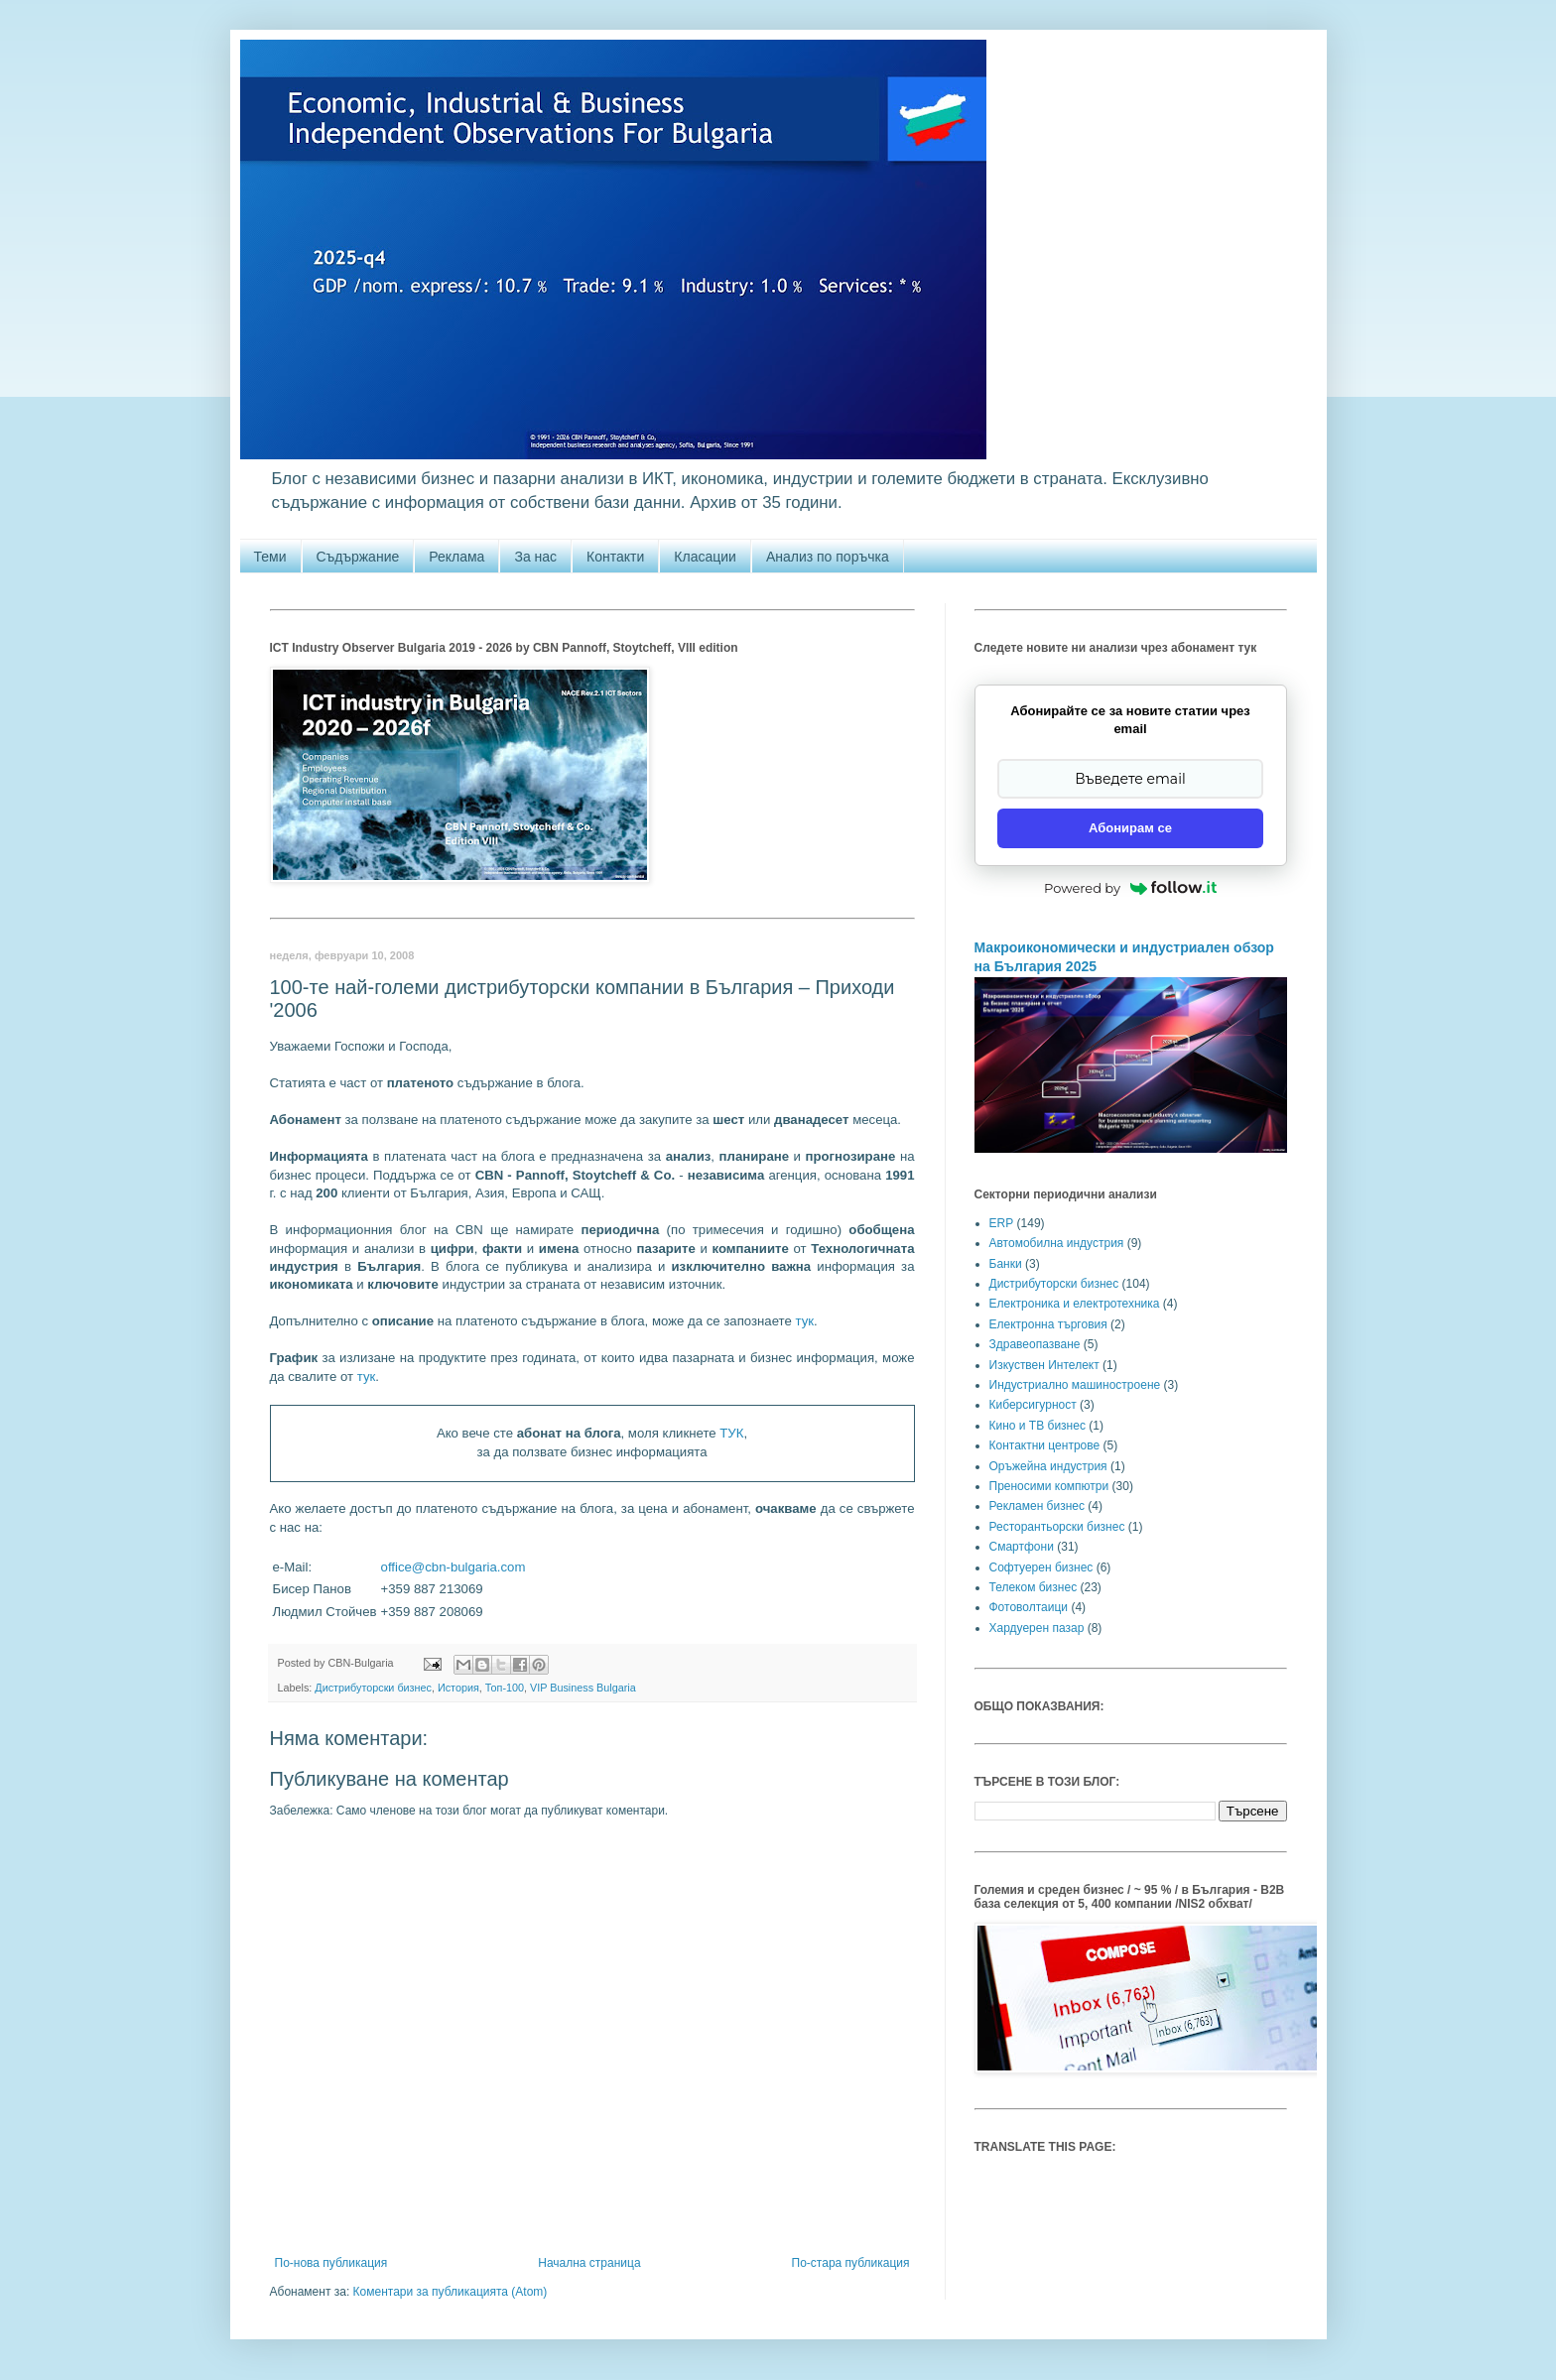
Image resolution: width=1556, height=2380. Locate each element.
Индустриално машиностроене (1075, 1385)
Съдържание (358, 556)
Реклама (456, 556)
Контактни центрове (1045, 1445)
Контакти (615, 556)
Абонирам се (1130, 827)
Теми (270, 556)
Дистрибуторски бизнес (373, 1687)
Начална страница (589, 2263)
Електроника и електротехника (1074, 1304)
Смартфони (1021, 1547)
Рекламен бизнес (1037, 1506)
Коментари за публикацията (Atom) (450, 2292)
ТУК (731, 1433)
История (458, 1687)
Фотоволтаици (1029, 1607)
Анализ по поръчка (827, 556)
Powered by (1130, 888)
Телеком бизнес (1033, 1587)
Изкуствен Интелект (1044, 1365)
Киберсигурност (1033, 1405)
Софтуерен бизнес (1041, 1567)
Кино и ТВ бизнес (1037, 1426)
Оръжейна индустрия (1048, 1466)
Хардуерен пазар (1037, 1628)
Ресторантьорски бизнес (1057, 1527)
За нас (535, 556)
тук (804, 1321)
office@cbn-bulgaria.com (453, 1567)
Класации (705, 556)
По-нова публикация (331, 2263)
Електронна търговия (1048, 1324)
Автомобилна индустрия (1056, 1243)
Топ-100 (504, 1687)
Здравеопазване (1035, 1344)
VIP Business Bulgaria (583, 1687)
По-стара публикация (851, 2263)
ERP (1001, 1223)
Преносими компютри (1049, 1486)
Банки (1005, 1264)
